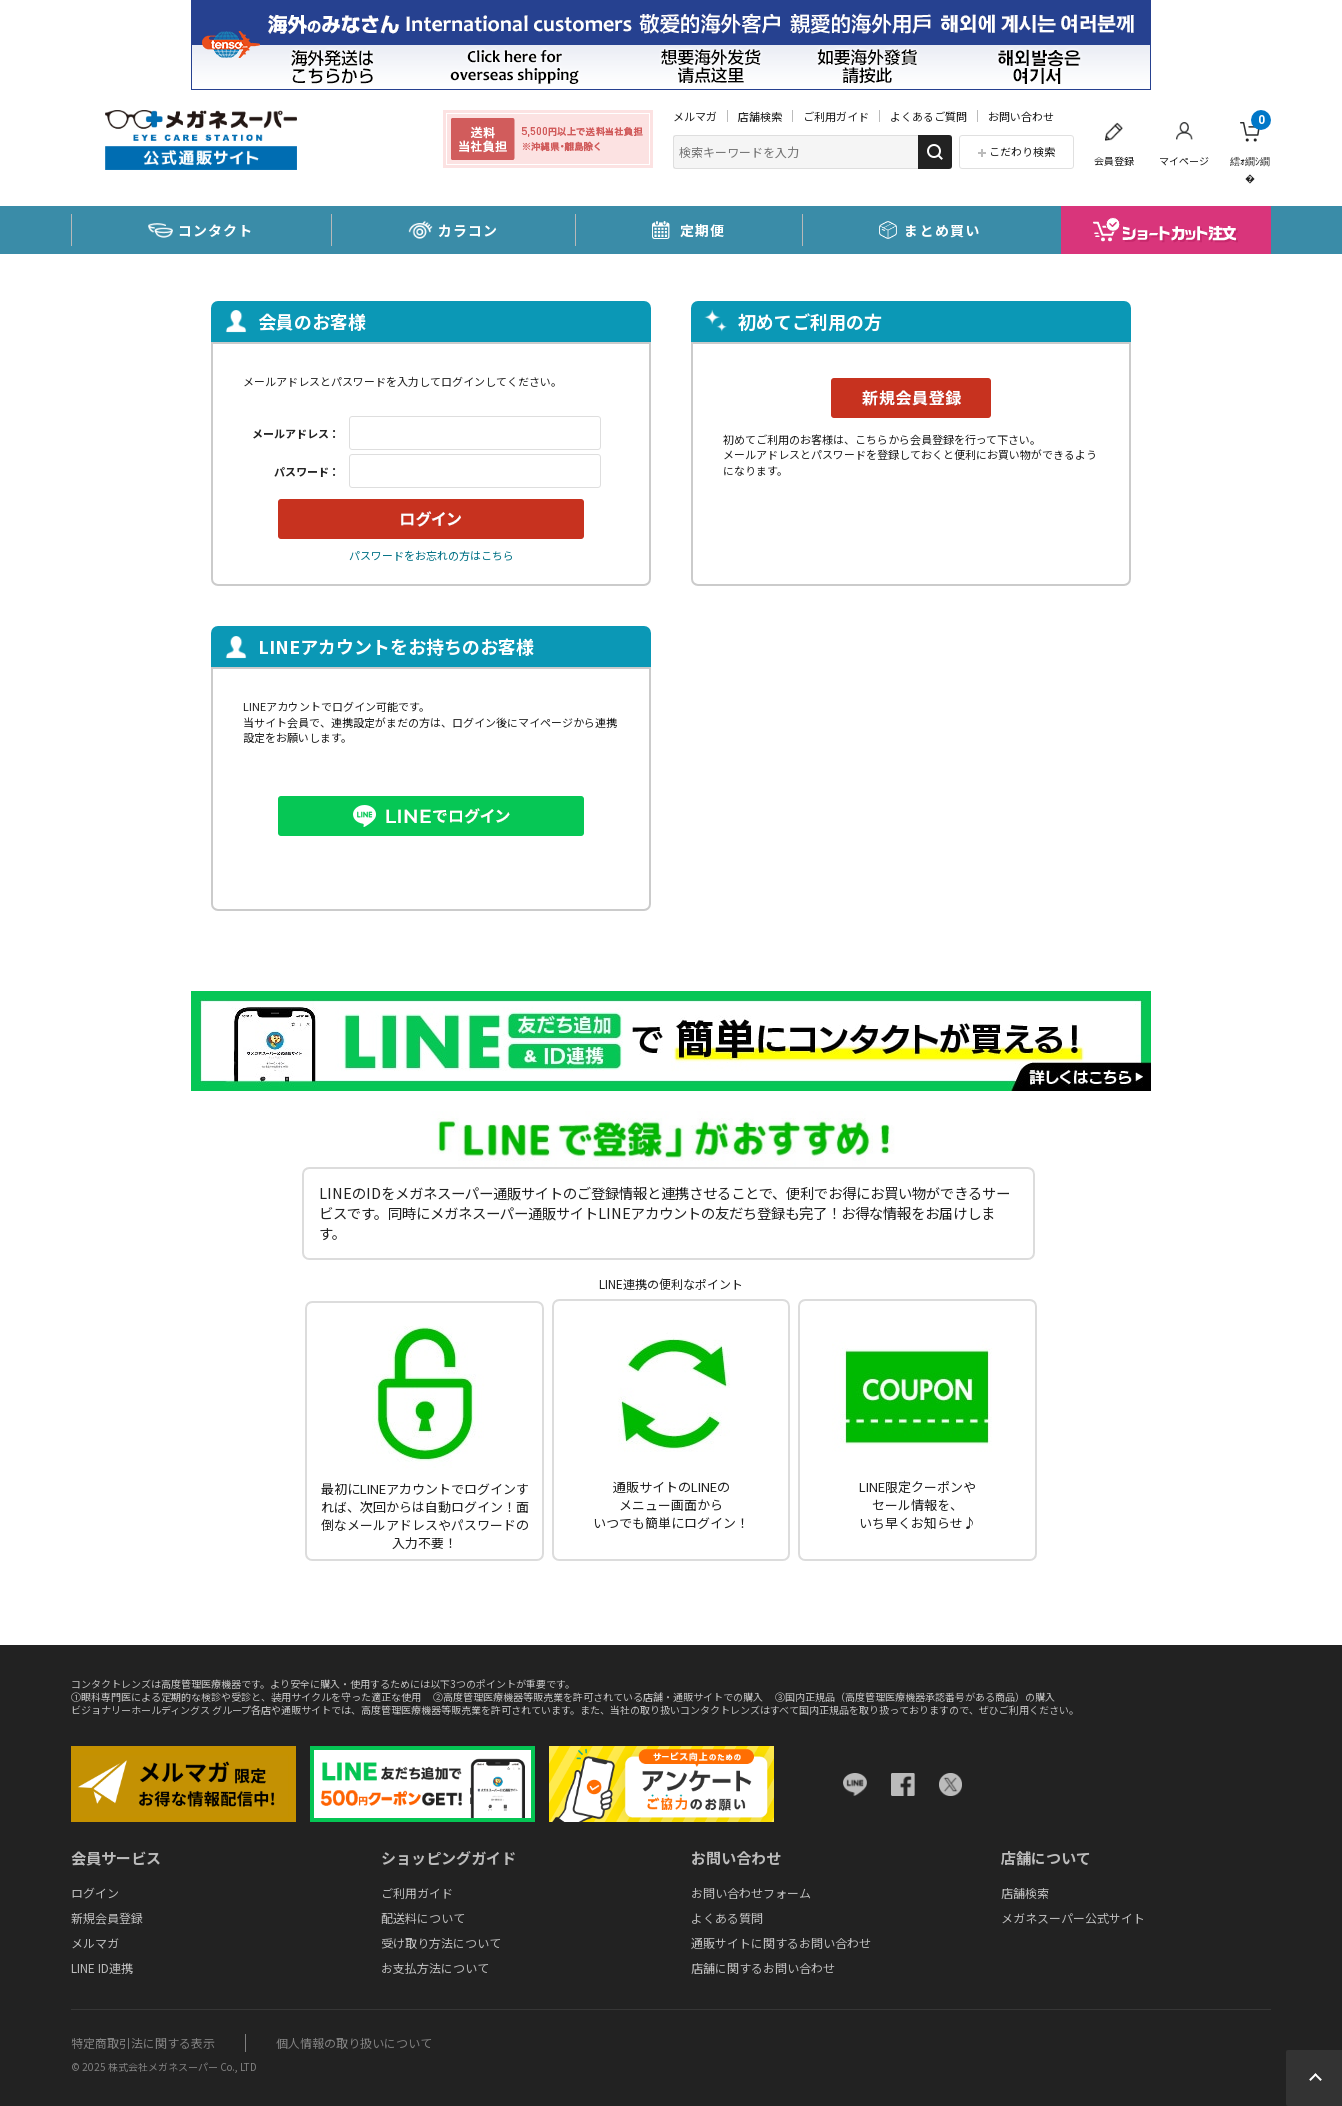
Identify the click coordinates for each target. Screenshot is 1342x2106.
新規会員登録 (107, 1917)
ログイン (95, 1892)
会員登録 (1114, 160)
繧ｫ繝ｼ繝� (1250, 147)
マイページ (1184, 160)
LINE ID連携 (102, 1967)
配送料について (423, 1917)
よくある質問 (727, 1917)
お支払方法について (435, 1967)
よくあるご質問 (928, 116)
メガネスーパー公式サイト (1073, 1917)
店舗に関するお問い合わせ (763, 1967)
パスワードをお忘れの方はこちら (431, 555)
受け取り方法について (441, 1942)
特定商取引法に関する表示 (143, 2042)
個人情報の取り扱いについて (354, 2042)
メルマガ (695, 116)
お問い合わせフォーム (751, 1892)
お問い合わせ (1021, 116)
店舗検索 (760, 116)
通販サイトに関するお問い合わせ (781, 1942)
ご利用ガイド (836, 116)
